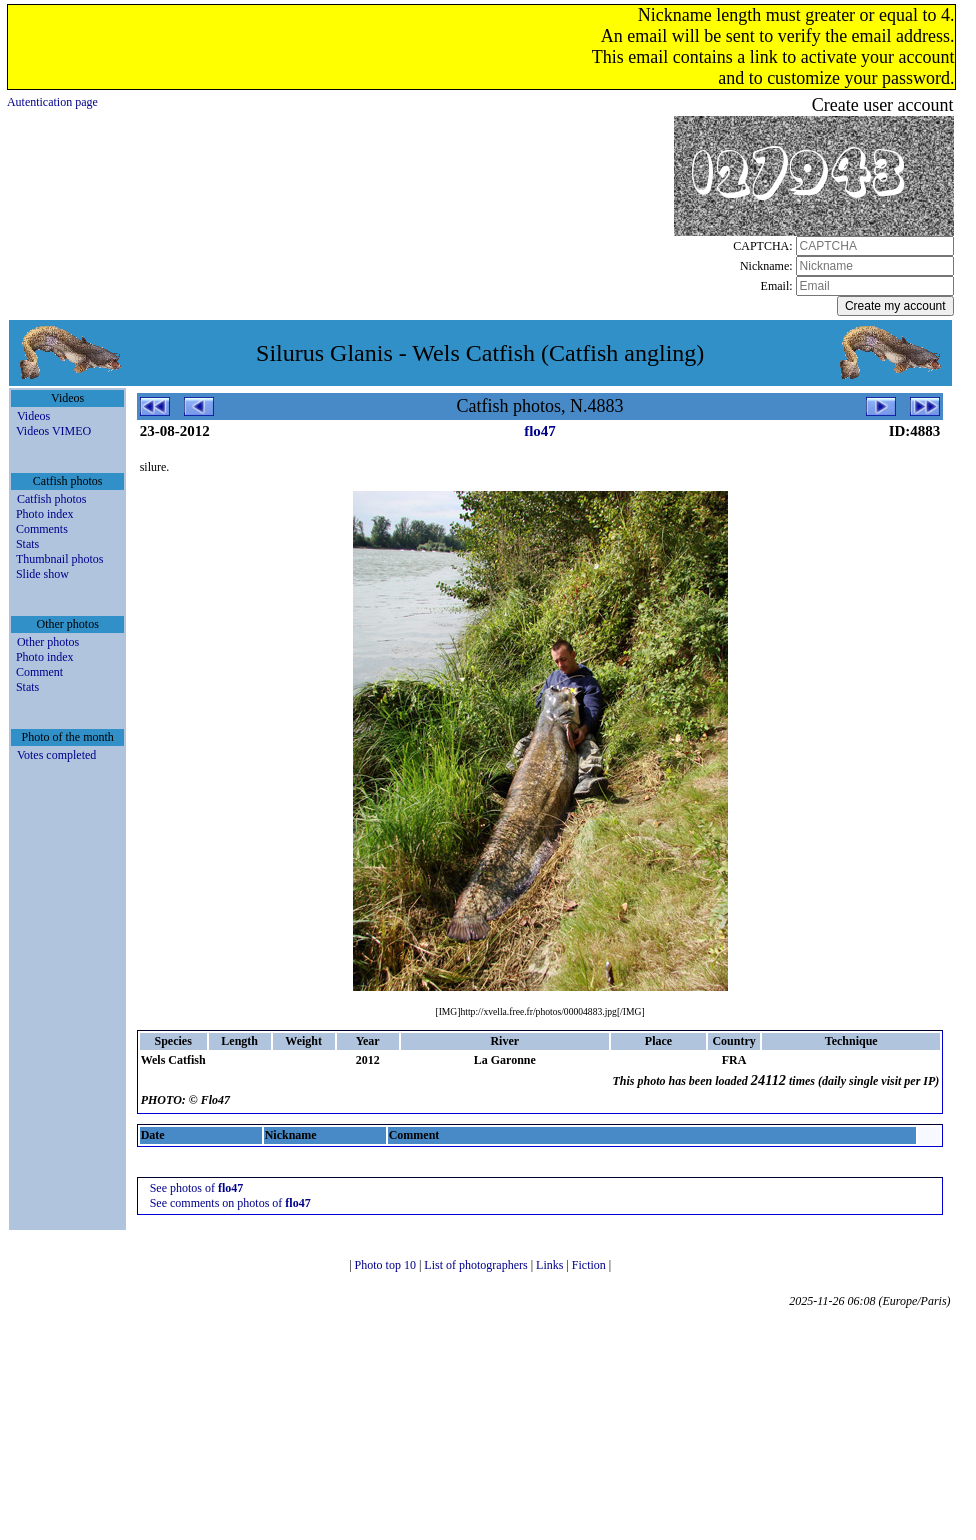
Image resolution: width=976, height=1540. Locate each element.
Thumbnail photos (60, 559)
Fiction (590, 1265)
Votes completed (56, 755)
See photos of (197, 1188)
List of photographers (477, 1265)
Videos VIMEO (53, 431)
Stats (27, 544)
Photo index (45, 514)
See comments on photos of (230, 1203)
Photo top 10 (387, 1265)
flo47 (540, 431)
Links (551, 1265)
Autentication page (52, 102)
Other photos (48, 642)
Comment (39, 672)
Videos (33, 416)
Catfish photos (52, 499)
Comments (42, 529)
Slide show (42, 574)
